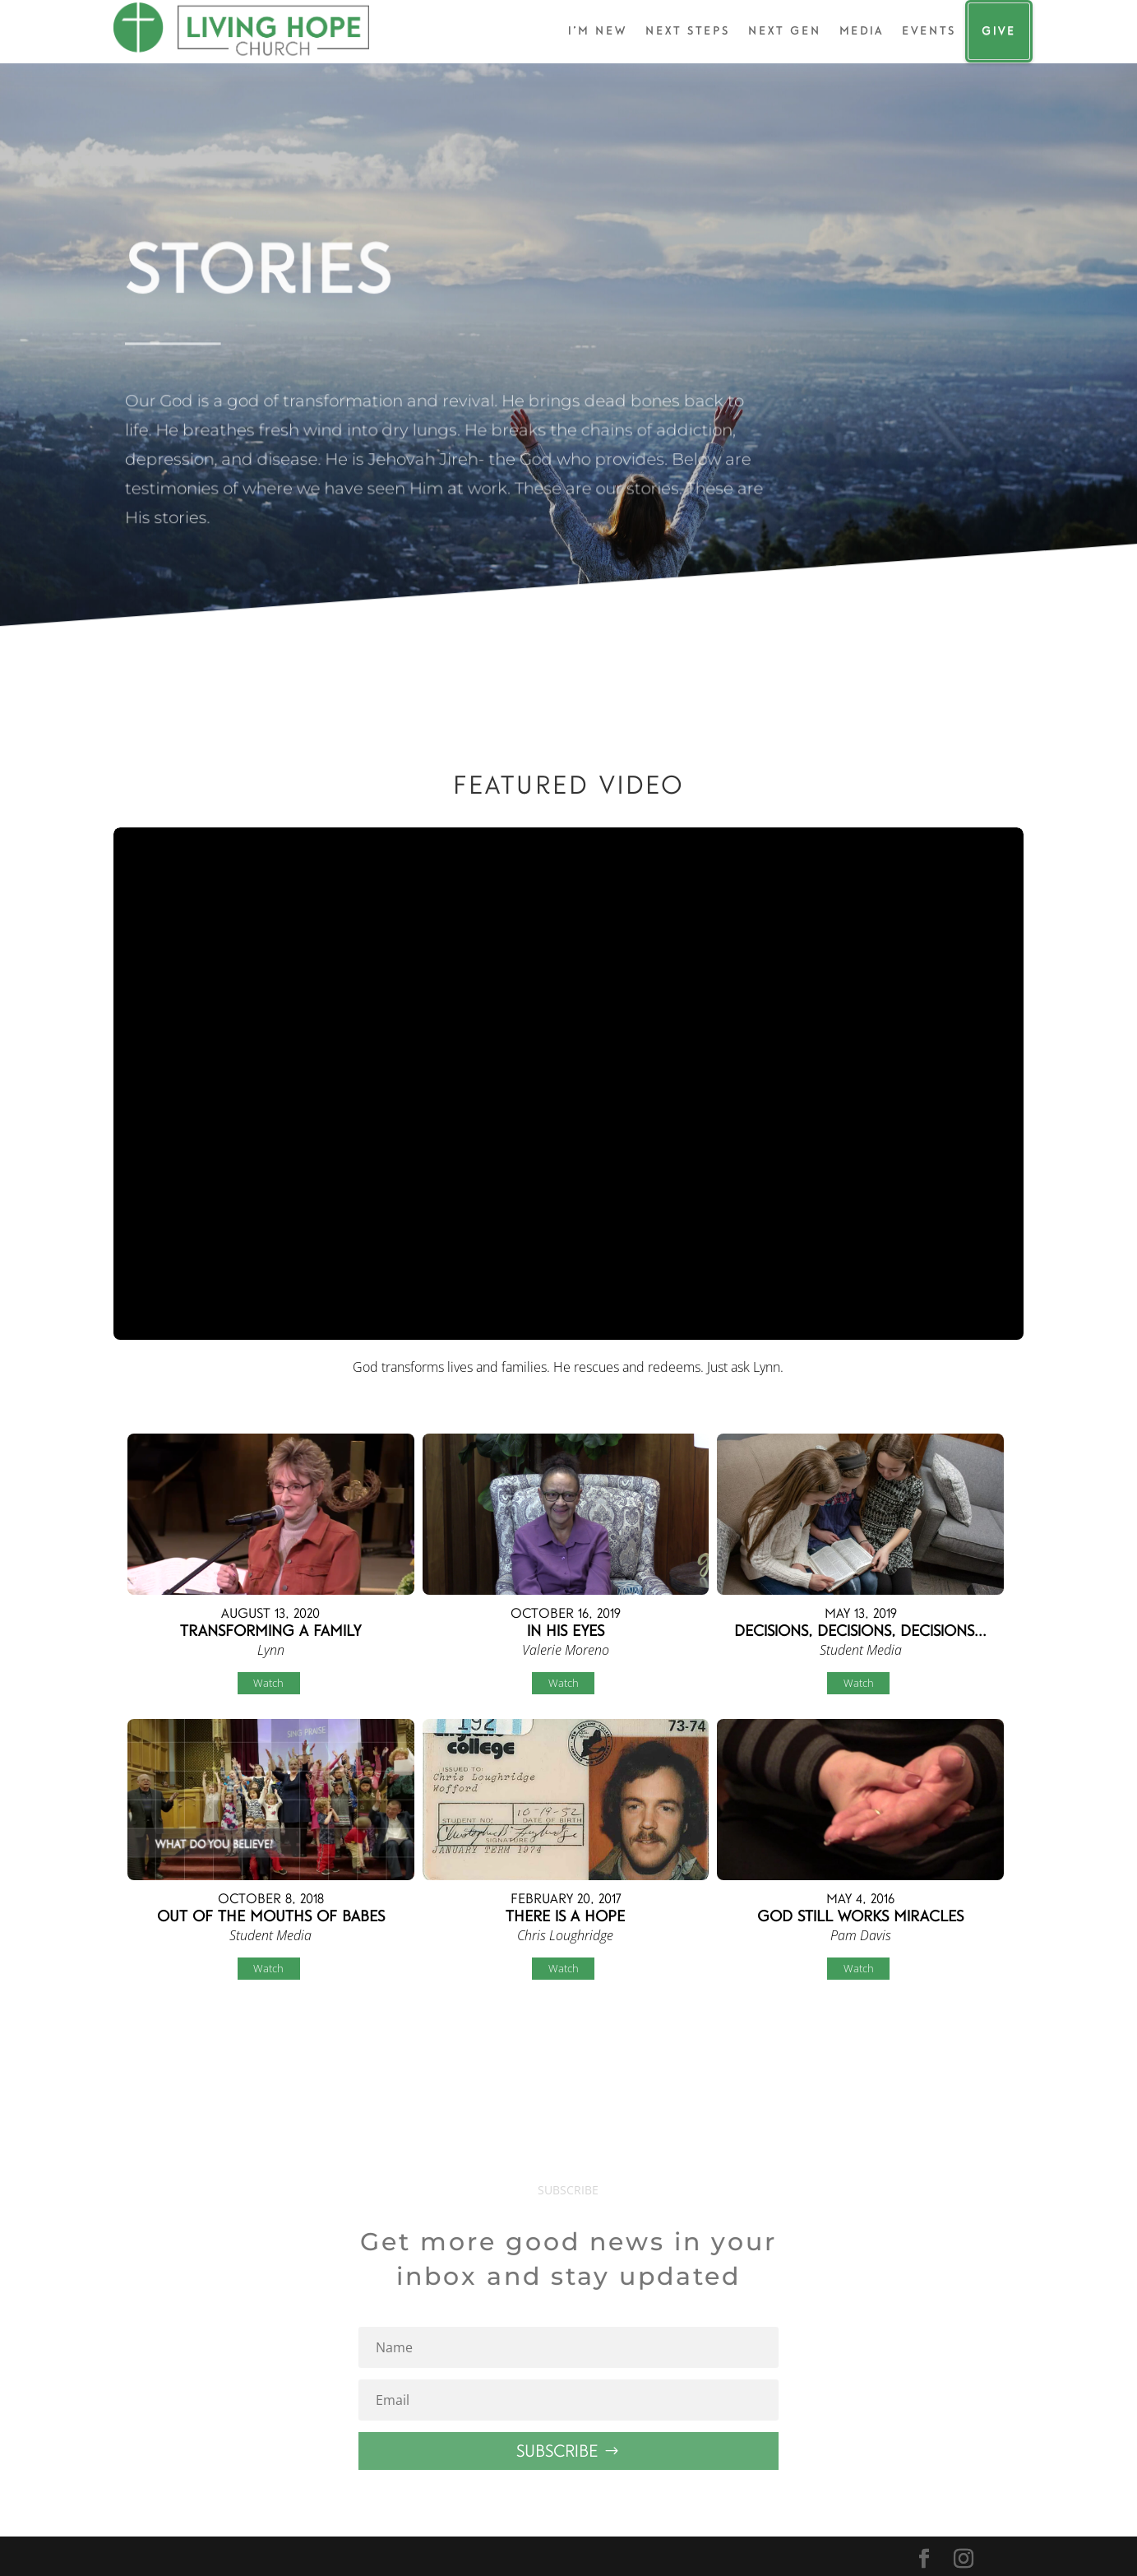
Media (861, 31)
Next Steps (687, 31)
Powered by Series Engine (963, 2037)
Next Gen (784, 31)
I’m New (597, 31)
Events (929, 31)
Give (999, 31)
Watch (268, 1682)
